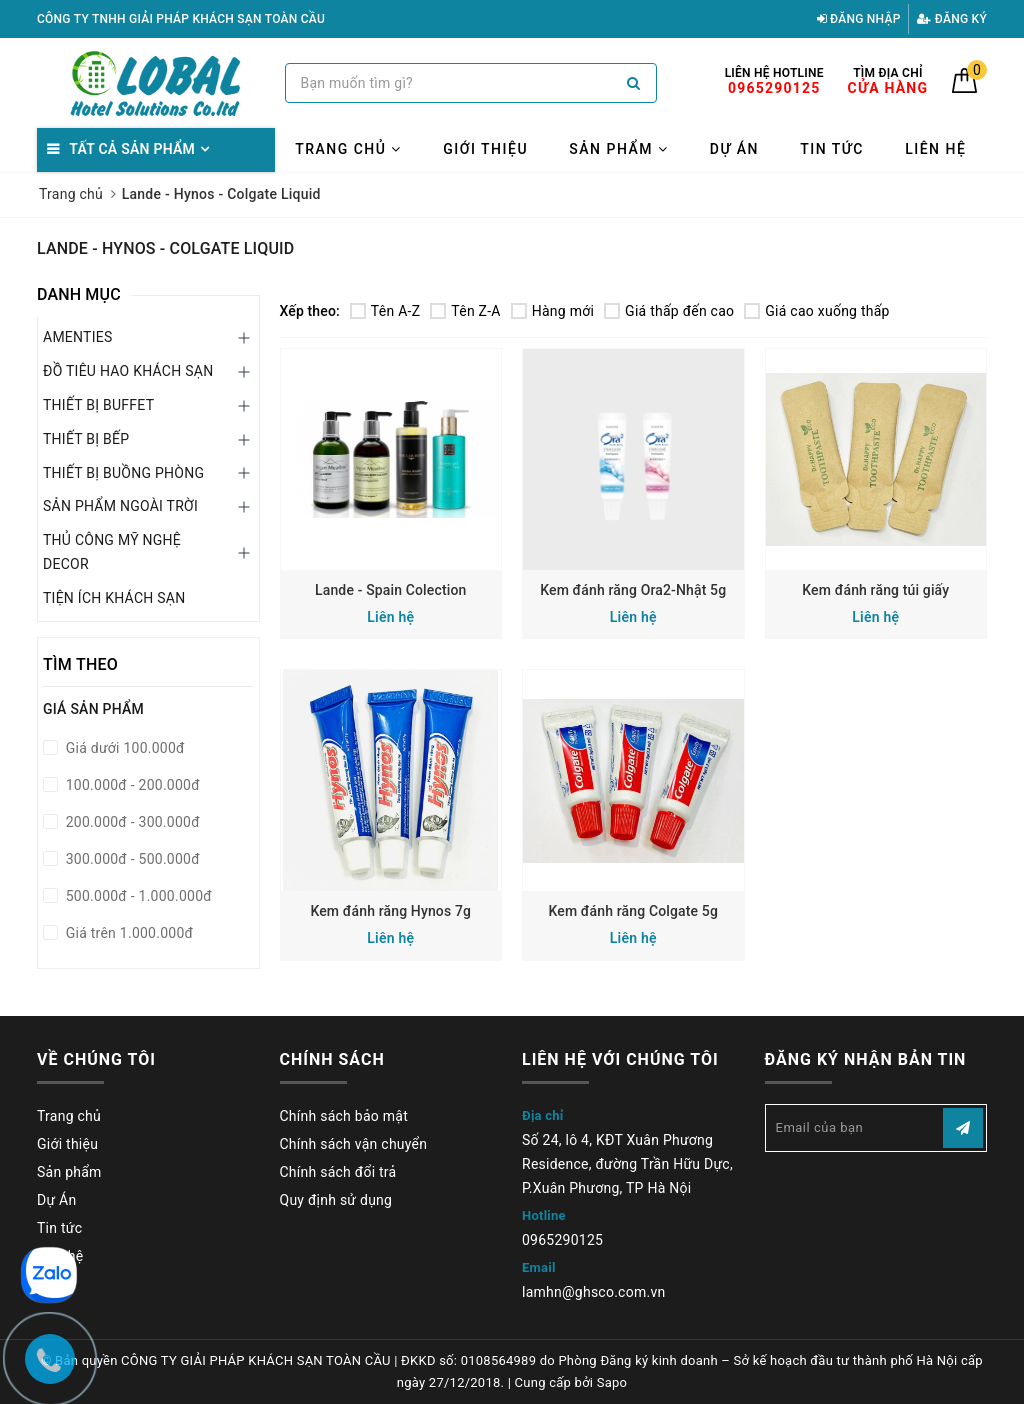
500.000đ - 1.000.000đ (137, 896)
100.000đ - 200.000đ (131, 785)
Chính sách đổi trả (338, 1172)
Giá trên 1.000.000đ (127, 933)
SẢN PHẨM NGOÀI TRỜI (120, 506)
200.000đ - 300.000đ (131, 822)
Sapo (612, 1382)
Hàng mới (552, 311)
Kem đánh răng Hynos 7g (390, 911)
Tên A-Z (385, 311)
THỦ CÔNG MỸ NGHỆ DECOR (112, 552)
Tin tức (832, 149)
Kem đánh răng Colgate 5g (633, 911)
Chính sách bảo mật (344, 1116)
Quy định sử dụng (336, 1200)
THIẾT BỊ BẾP (86, 439)
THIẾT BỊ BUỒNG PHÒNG (123, 473)
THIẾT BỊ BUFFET (98, 405)
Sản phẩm (618, 149)
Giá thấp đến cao (669, 311)
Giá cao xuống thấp (816, 311)
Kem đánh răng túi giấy (875, 590)
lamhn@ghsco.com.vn (593, 1292)
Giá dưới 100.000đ (123, 748)
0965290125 (562, 1240)
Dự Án (734, 149)
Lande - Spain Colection (390, 590)
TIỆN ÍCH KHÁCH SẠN (114, 598)
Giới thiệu (485, 149)
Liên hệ (935, 149)
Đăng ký (952, 19)
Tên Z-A (465, 311)
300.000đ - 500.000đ (131, 859)
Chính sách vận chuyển (354, 1144)
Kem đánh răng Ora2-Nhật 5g (633, 590)
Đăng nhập (859, 19)
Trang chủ (348, 149)
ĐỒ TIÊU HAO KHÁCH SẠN (128, 371)
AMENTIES (78, 337)
